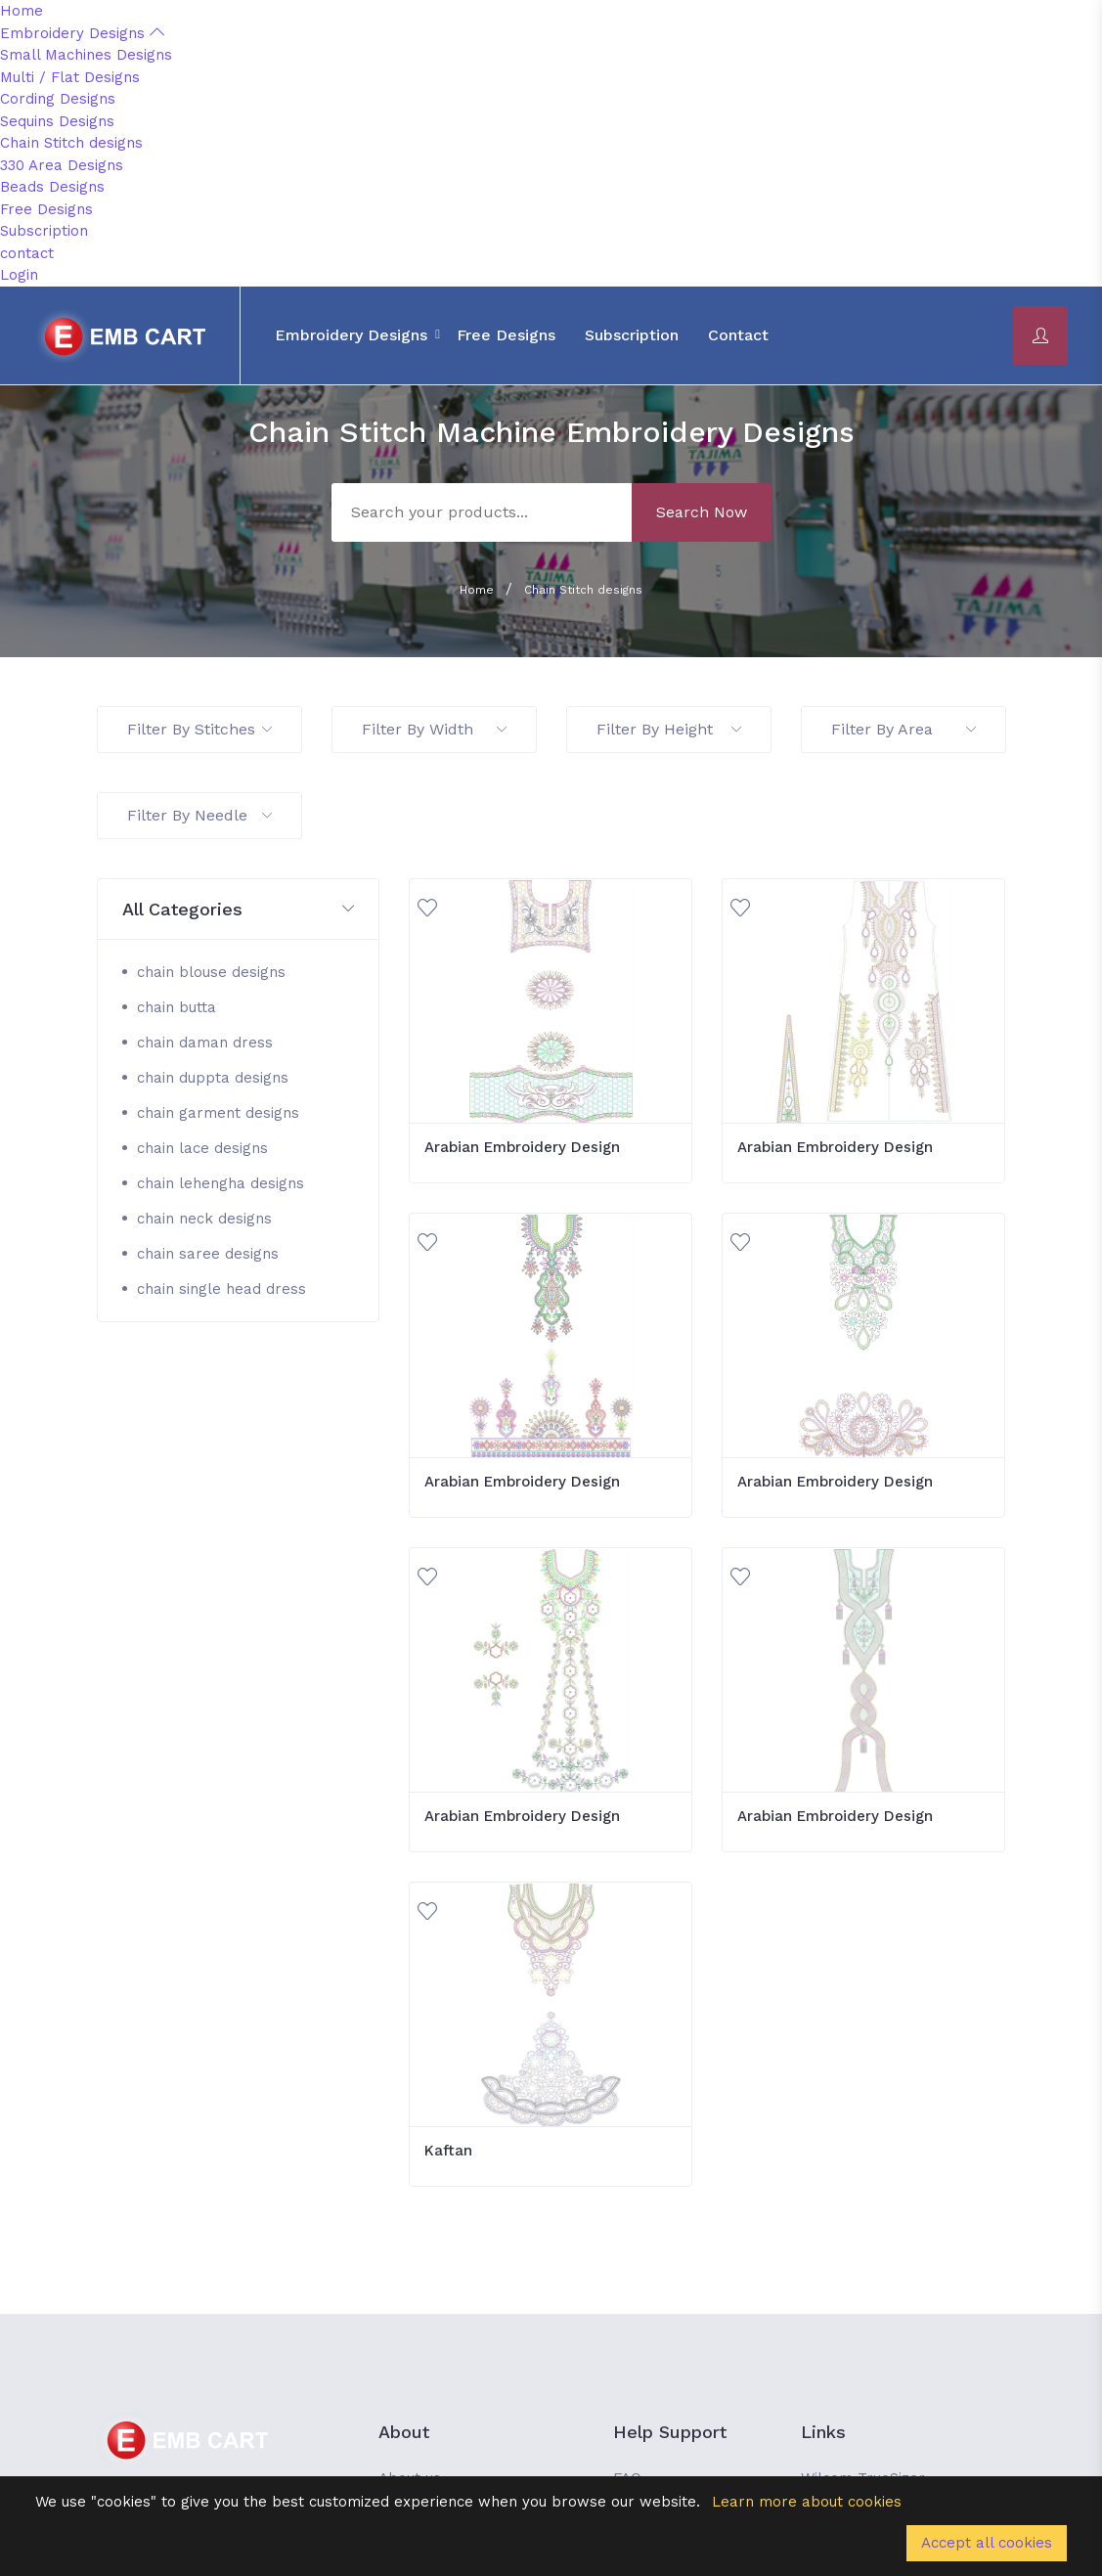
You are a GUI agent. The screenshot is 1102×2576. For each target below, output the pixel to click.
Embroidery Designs (82, 33)
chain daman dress (205, 1042)
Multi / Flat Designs (70, 77)
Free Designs (46, 209)
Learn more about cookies (807, 2501)
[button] (238, 910)
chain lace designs (202, 1148)
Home (21, 11)
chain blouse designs (211, 972)
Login (19, 275)
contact (27, 253)
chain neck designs (204, 1218)
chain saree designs (208, 1254)
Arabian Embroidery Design (522, 1147)
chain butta (176, 1007)
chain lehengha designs (220, 1183)
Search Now (701, 512)
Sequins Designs (57, 121)
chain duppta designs (212, 1078)
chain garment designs (218, 1113)
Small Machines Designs (86, 55)
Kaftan (448, 2150)
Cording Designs (57, 99)
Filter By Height (668, 729)
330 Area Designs (61, 165)
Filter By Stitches (199, 729)
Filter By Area (903, 729)
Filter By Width (434, 729)
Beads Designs (52, 187)
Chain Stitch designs (71, 143)
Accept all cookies (986, 2543)
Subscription (44, 231)
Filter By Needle (199, 815)
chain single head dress (221, 1289)
